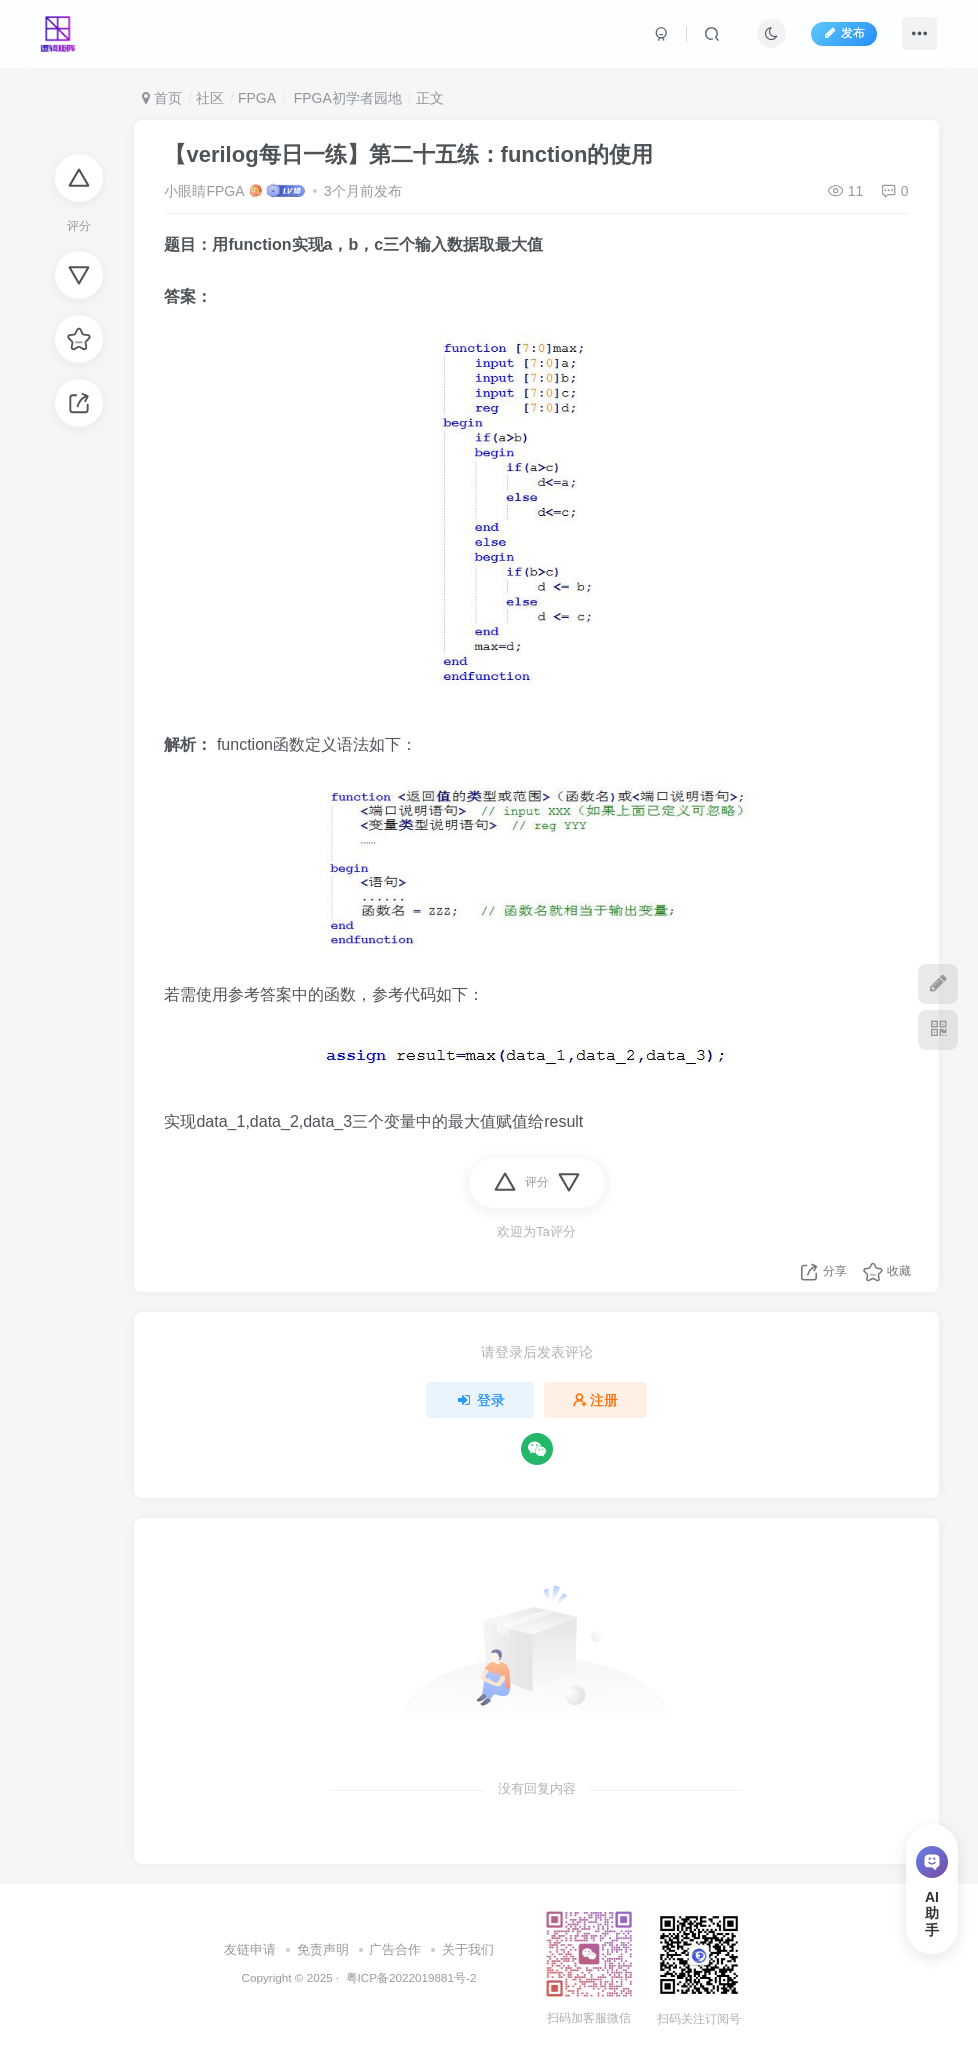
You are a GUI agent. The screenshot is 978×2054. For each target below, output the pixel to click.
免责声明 (323, 1949)
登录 (480, 1400)
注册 (596, 1400)
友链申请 (250, 1949)
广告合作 (395, 1949)
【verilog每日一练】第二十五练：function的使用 (408, 154)
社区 (210, 98)
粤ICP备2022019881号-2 (409, 1977)
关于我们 (468, 1949)
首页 (162, 98)
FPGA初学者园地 (346, 98)
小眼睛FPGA (204, 191)
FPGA (257, 98)
